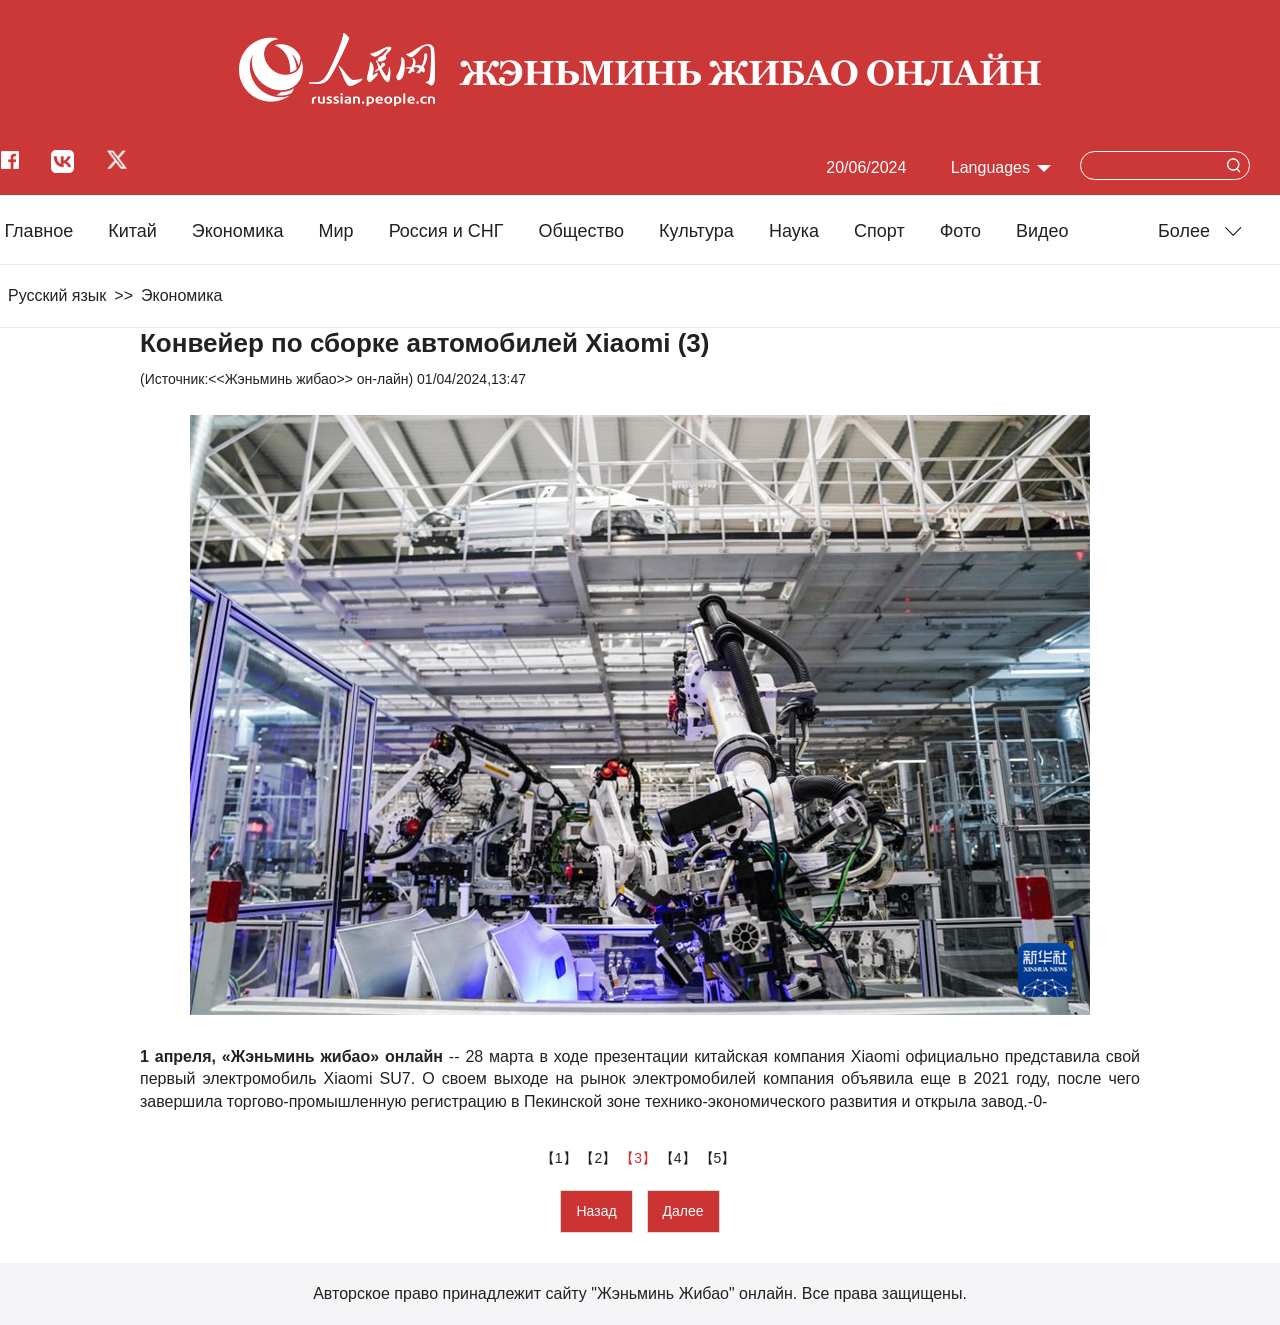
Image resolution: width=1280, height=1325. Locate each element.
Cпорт (879, 231)
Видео (1042, 231)
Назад (596, 1211)
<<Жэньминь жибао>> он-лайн (308, 379)
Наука (794, 231)
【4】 (680, 1158)
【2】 (600, 1158)
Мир (336, 231)
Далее (683, 1211)
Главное (38, 231)
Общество (581, 231)
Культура (696, 231)
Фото (960, 231)
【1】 (561, 1158)
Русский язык (57, 295)
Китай (132, 231)
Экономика (238, 231)
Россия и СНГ (446, 231)
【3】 (640, 1158)
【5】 (720, 1158)
